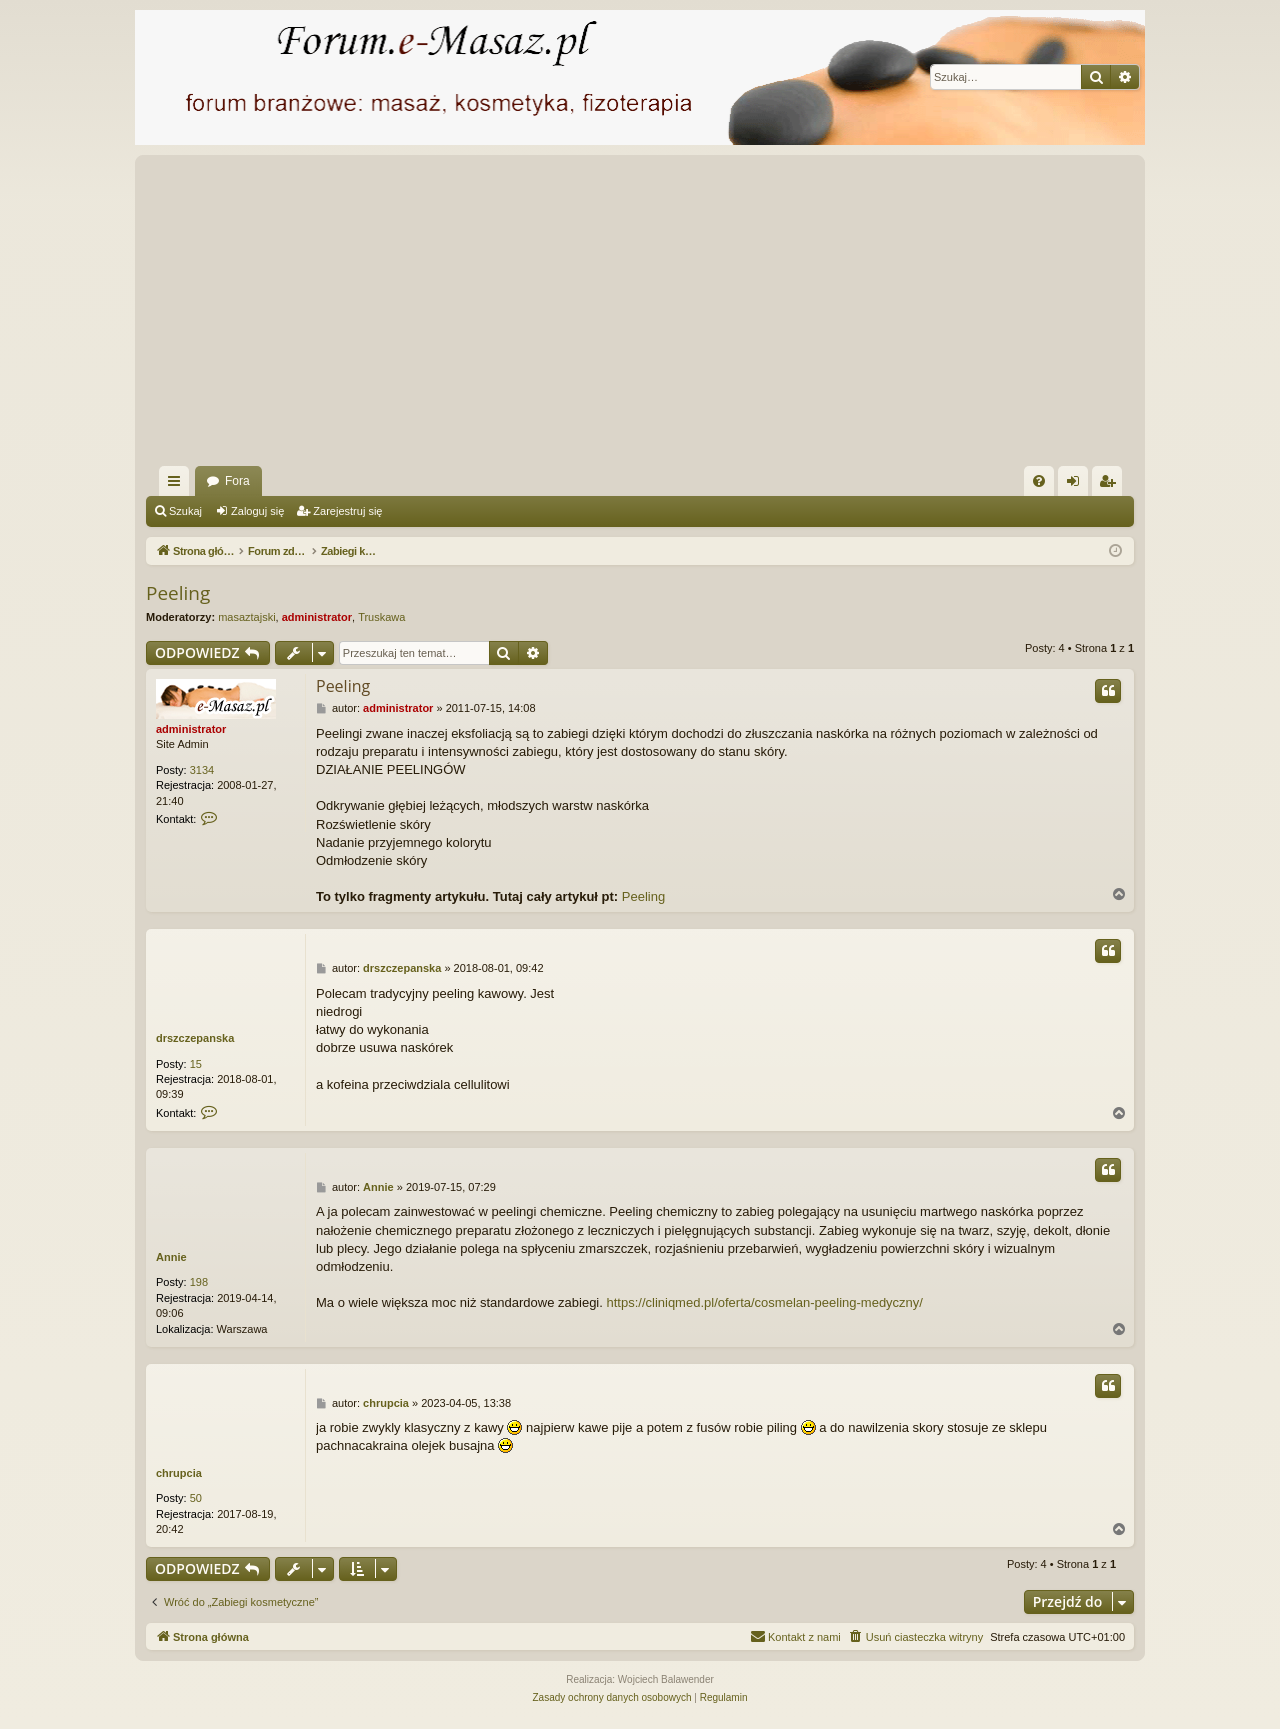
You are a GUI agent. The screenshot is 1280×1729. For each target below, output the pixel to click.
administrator (317, 617)
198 (199, 1282)
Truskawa (381, 617)
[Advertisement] (640, 316)
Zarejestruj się (347, 511)
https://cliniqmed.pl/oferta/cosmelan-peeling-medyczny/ (764, 1302)
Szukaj (185, 511)
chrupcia (179, 1473)
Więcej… (178, 485)
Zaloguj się (257, 511)
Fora (237, 481)
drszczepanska (195, 1038)
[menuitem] (1039, 481)
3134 (202, 770)
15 (196, 1064)
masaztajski (246, 617)
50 (196, 1498)
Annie (171, 1257)
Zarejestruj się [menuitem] (1111, 485)
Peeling (178, 593)
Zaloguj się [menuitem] (1077, 485)
